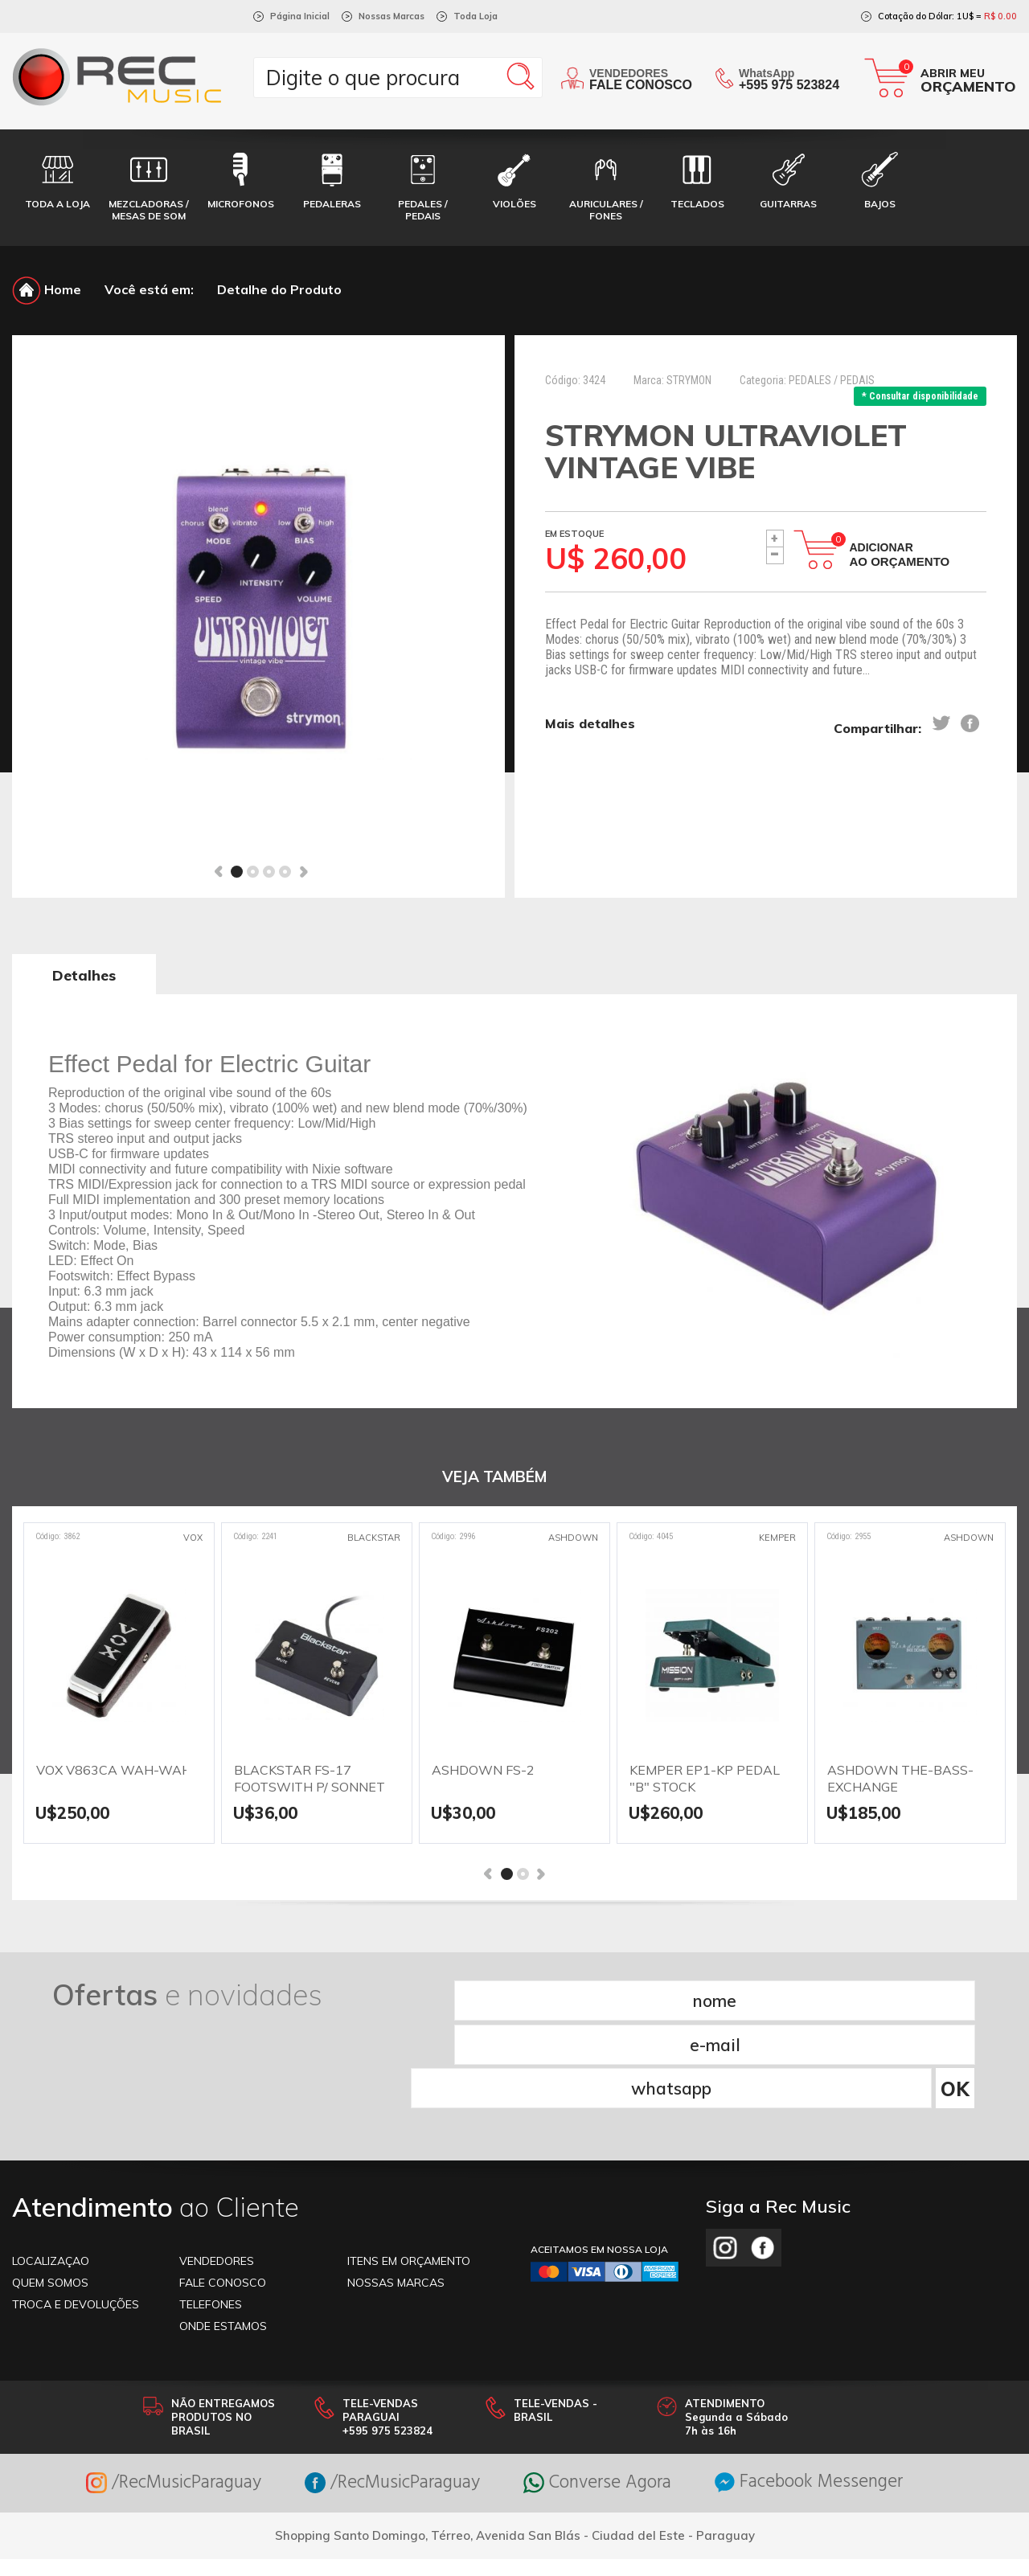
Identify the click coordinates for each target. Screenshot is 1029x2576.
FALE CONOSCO (222, 2192)
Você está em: (149, 289)
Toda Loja (475, 16)
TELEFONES (210, 2213)
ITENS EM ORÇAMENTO (408, 2170)
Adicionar (900, 554)
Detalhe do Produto (279, 289)
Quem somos (50, 2192)
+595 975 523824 (789, 85)
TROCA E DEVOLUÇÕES (75, 2213)
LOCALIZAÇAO (50, 2170)
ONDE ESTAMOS (223, 2235)
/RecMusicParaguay (157, 2392)
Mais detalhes (590, 724)
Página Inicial (300, 16)
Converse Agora (602, 2392)
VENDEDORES (216, 2170)
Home (46, 289)
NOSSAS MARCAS (396, 2192)
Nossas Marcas (391, 16)
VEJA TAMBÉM (494, 1477)
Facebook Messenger (824, 2392)
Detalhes (84, 975)
